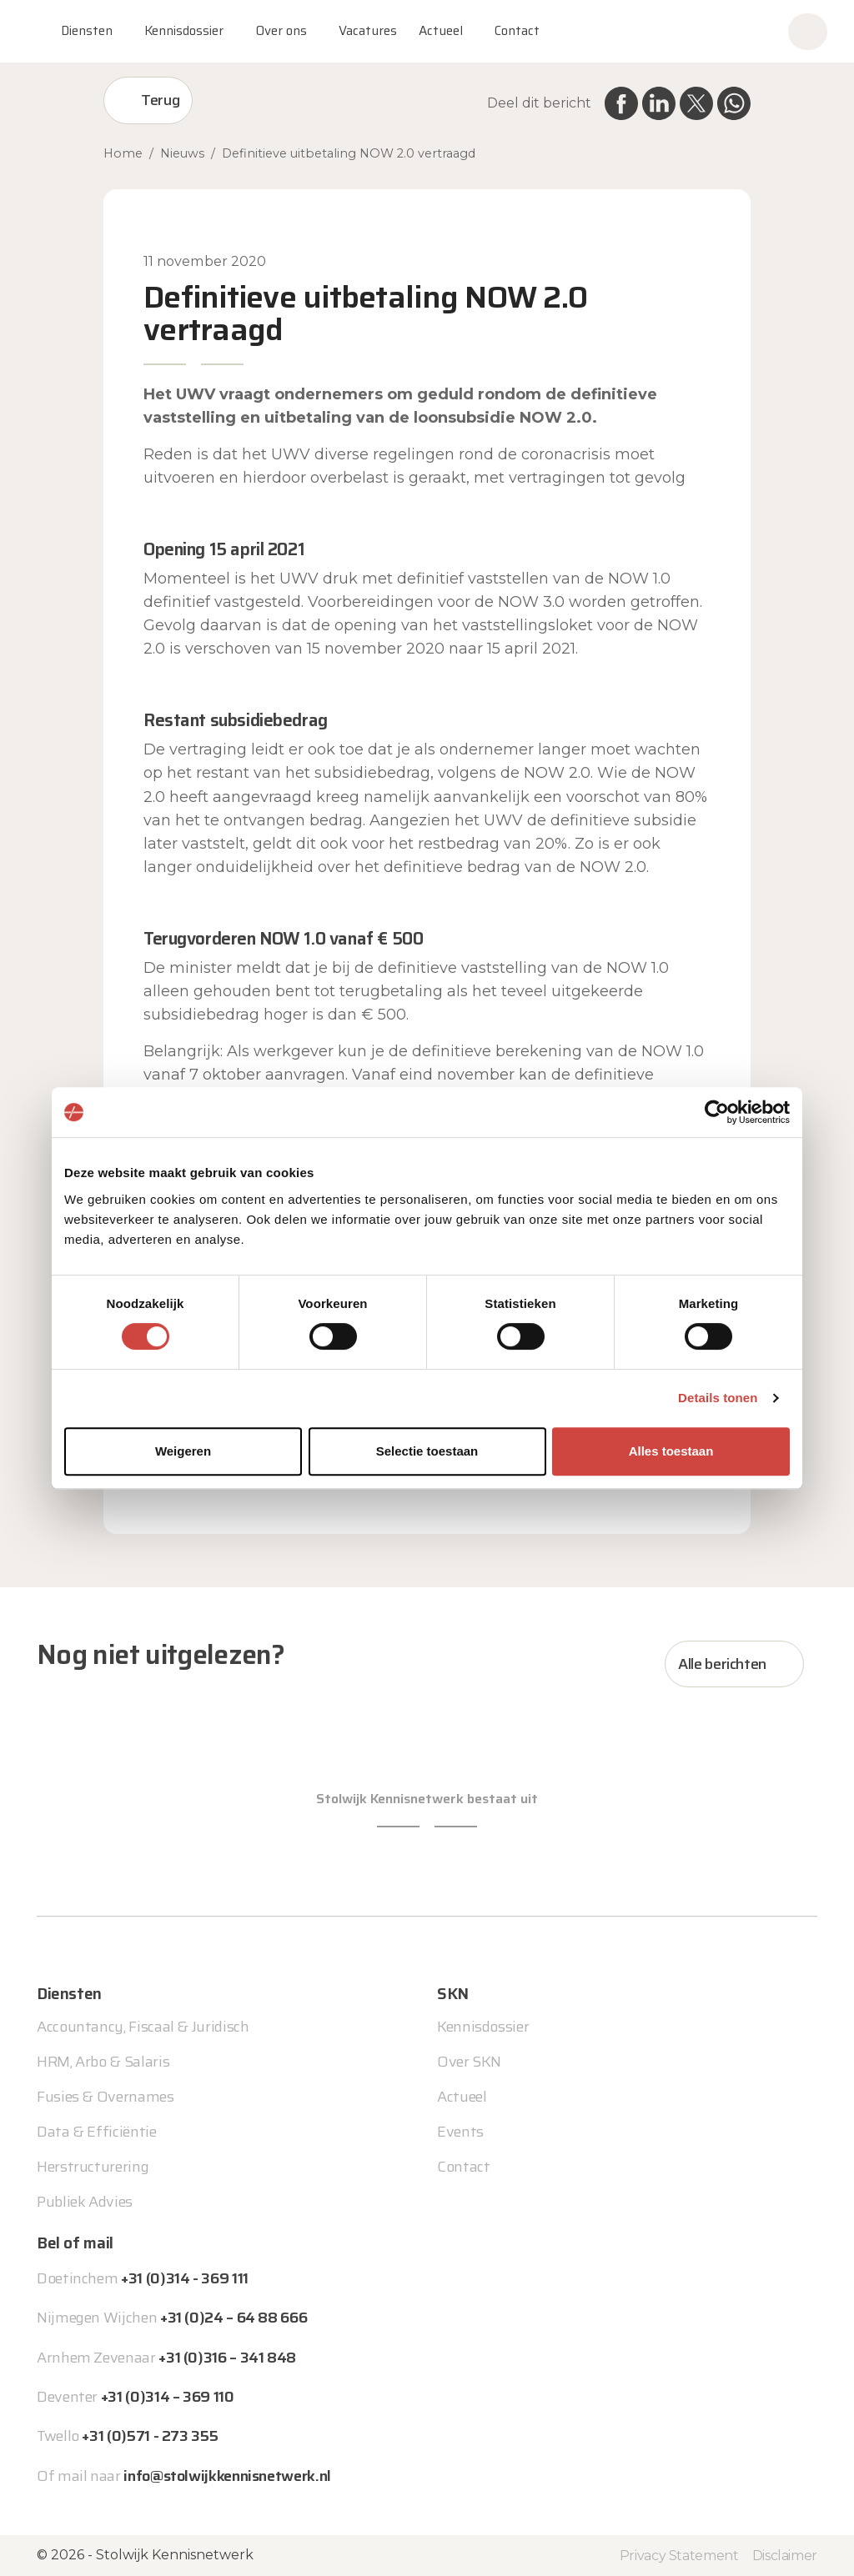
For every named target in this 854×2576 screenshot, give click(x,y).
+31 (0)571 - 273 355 (150, 2436)
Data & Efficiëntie (97, 2131)
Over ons (281, 31)
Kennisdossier (483, 2026)
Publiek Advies (85, 2201)
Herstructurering (92, 2166)
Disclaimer (784, 2555)
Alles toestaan (671, 1451)
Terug (160, 100)
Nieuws (182, 153)
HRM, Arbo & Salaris (103, 2061)
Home (123, 153)
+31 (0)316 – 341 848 (227, 2357)
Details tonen (717, 1398)
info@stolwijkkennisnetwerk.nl (227, 2476)
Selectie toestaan (427, 1451)
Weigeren (183, 1451)
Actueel (441, 31)
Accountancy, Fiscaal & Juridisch (143, 2026)
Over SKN (469, 2061)
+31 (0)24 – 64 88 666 (233, 2317)
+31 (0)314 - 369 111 (185, 2278)
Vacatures (368, 31)
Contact (517, 31)
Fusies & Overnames (105, 2096)
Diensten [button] (87, 31)
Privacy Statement (679, 2555)
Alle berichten (722, 1664)
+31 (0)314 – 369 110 (167, 2396)
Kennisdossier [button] (184, 31)
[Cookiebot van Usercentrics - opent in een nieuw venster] (717, 1112)
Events (460, 2131)
